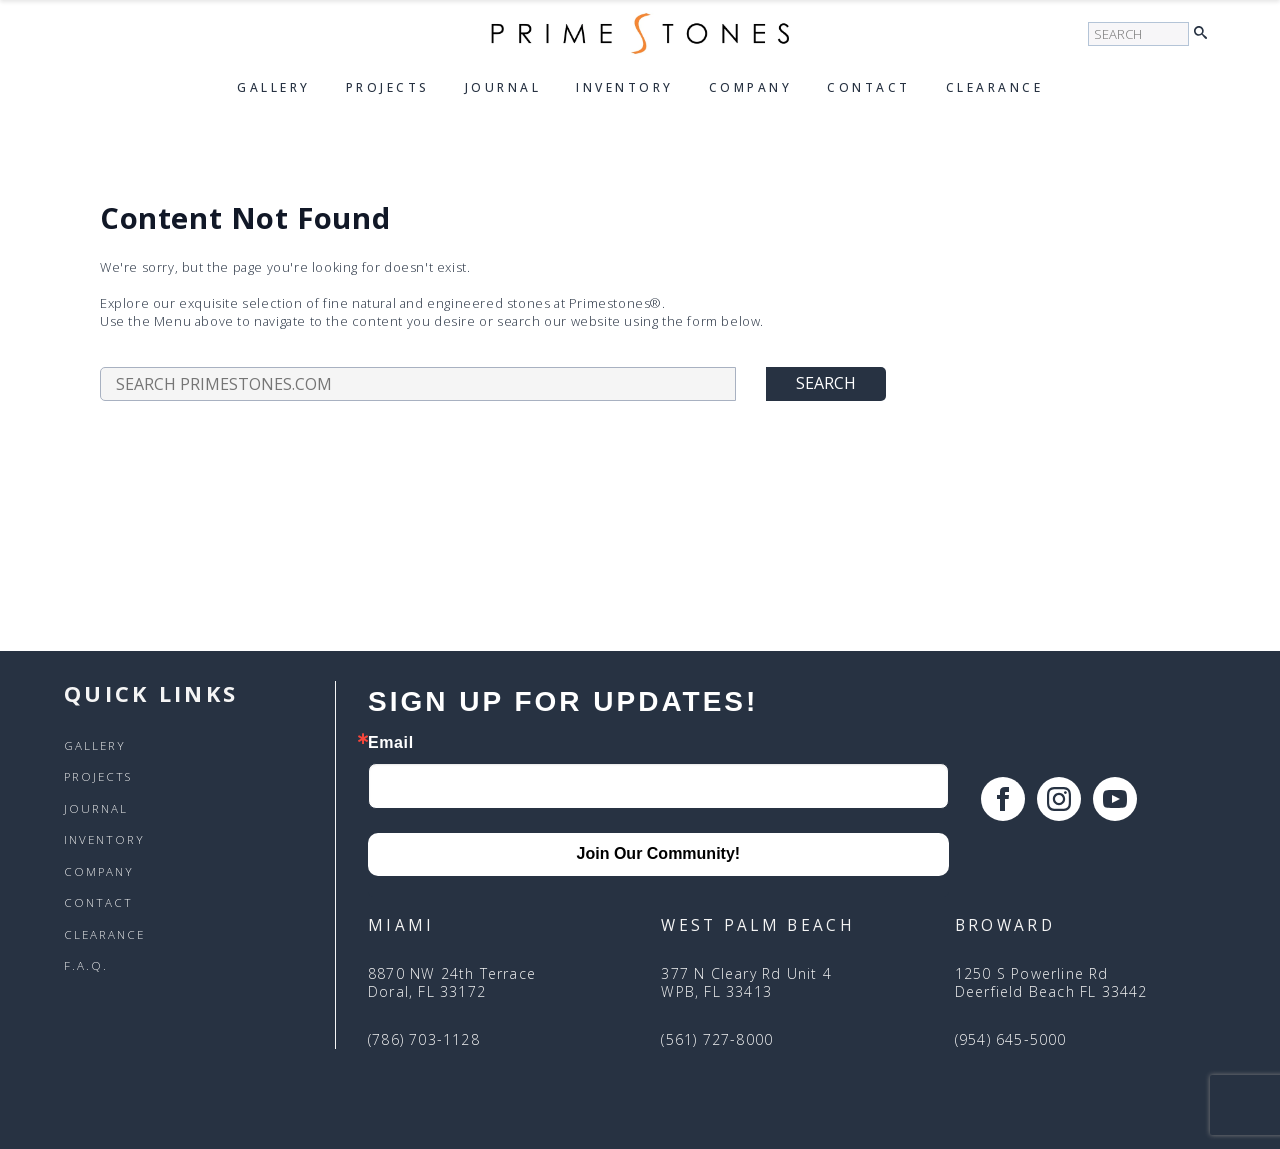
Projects (388, 87)
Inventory (625, 87)
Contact (869, 87)
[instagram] (1059, 799)
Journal (503, 87)
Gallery (274, 87)
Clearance (995, 87)
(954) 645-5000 (1011, 1040)
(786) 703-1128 (424, 1040)
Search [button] (826, 383)
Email (391, 743)
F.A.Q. (86, 966)
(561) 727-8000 (717, 1040)
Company (751, 87)
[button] (1205, 34)
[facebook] (1003, 799)
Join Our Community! (659, 853)
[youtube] (1115, 799)
